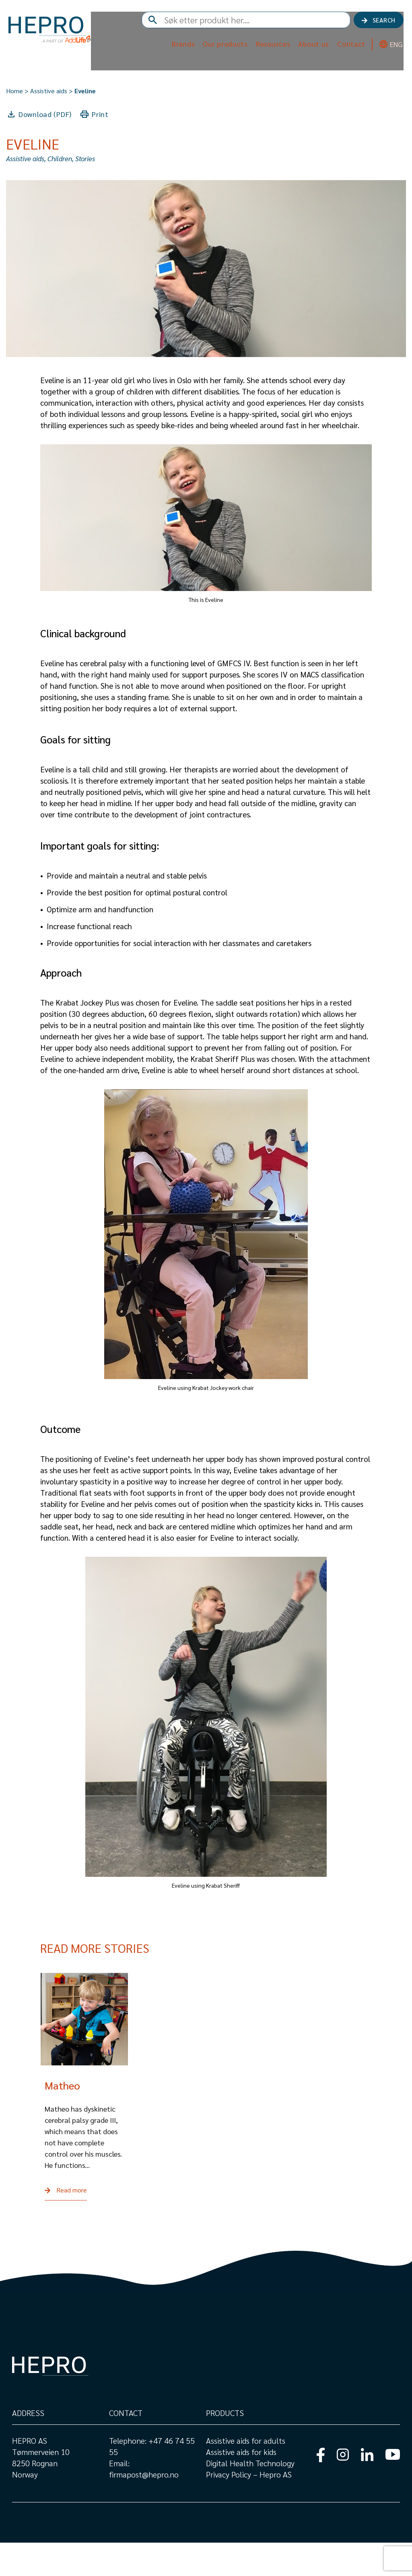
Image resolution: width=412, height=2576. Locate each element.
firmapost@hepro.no (144, 2507)
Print (100, 114)
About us (310, 47)
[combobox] (277, 23)
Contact (348, 47)
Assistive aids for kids (241, 2485)
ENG (393, 47)
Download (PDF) (45, 114)
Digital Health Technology (250, 2496)
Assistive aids (48, 90)
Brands (179, 47)
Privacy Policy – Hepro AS (250, 2507)
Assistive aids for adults (245, 2474)
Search (381, 23)
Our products (222, 47)
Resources (269, 47)
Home (14, 90)
